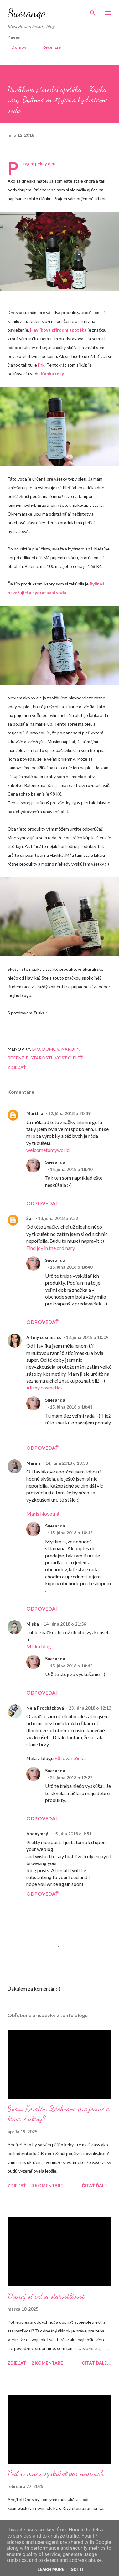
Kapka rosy (52, 373)
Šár (29, 1218)
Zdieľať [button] (17, 1067)
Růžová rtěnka (70, 1758)
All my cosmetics (43, 1337)
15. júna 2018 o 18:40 (71, 1169)
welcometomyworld (48, 1150)
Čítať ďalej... (96, 2185)
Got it (77, 2569)
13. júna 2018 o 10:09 (87, 1337)
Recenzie (48, 47)
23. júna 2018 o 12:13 (90, 1707)
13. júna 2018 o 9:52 (58, 1218)
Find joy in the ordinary (50, 1248)
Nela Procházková (45, 1707)
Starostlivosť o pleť (56, 1057)
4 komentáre (47, 2185)
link (41, 365)
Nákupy (70, 1049)
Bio (36, 1049)
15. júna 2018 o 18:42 (71, 1532)
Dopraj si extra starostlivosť (46, 2296)
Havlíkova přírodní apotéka (59, 330)
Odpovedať (42, 1203)
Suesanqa (27, 13)
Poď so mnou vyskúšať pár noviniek (56, 2473)
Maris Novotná (42, 1514)
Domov (15, 47)
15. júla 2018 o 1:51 (72, 1833)
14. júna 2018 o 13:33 (66, 1463)
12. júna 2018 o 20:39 (69, 1113)
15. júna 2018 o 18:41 (71, 1406)
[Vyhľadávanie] (92, 11)
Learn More (50, 2569)
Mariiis (33, 1463)
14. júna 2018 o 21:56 (65, 1623)
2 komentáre (47, 2363)
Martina (34, 1113)
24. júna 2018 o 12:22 (71, 1777)
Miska (32, 1623)
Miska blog (38, 1646)
